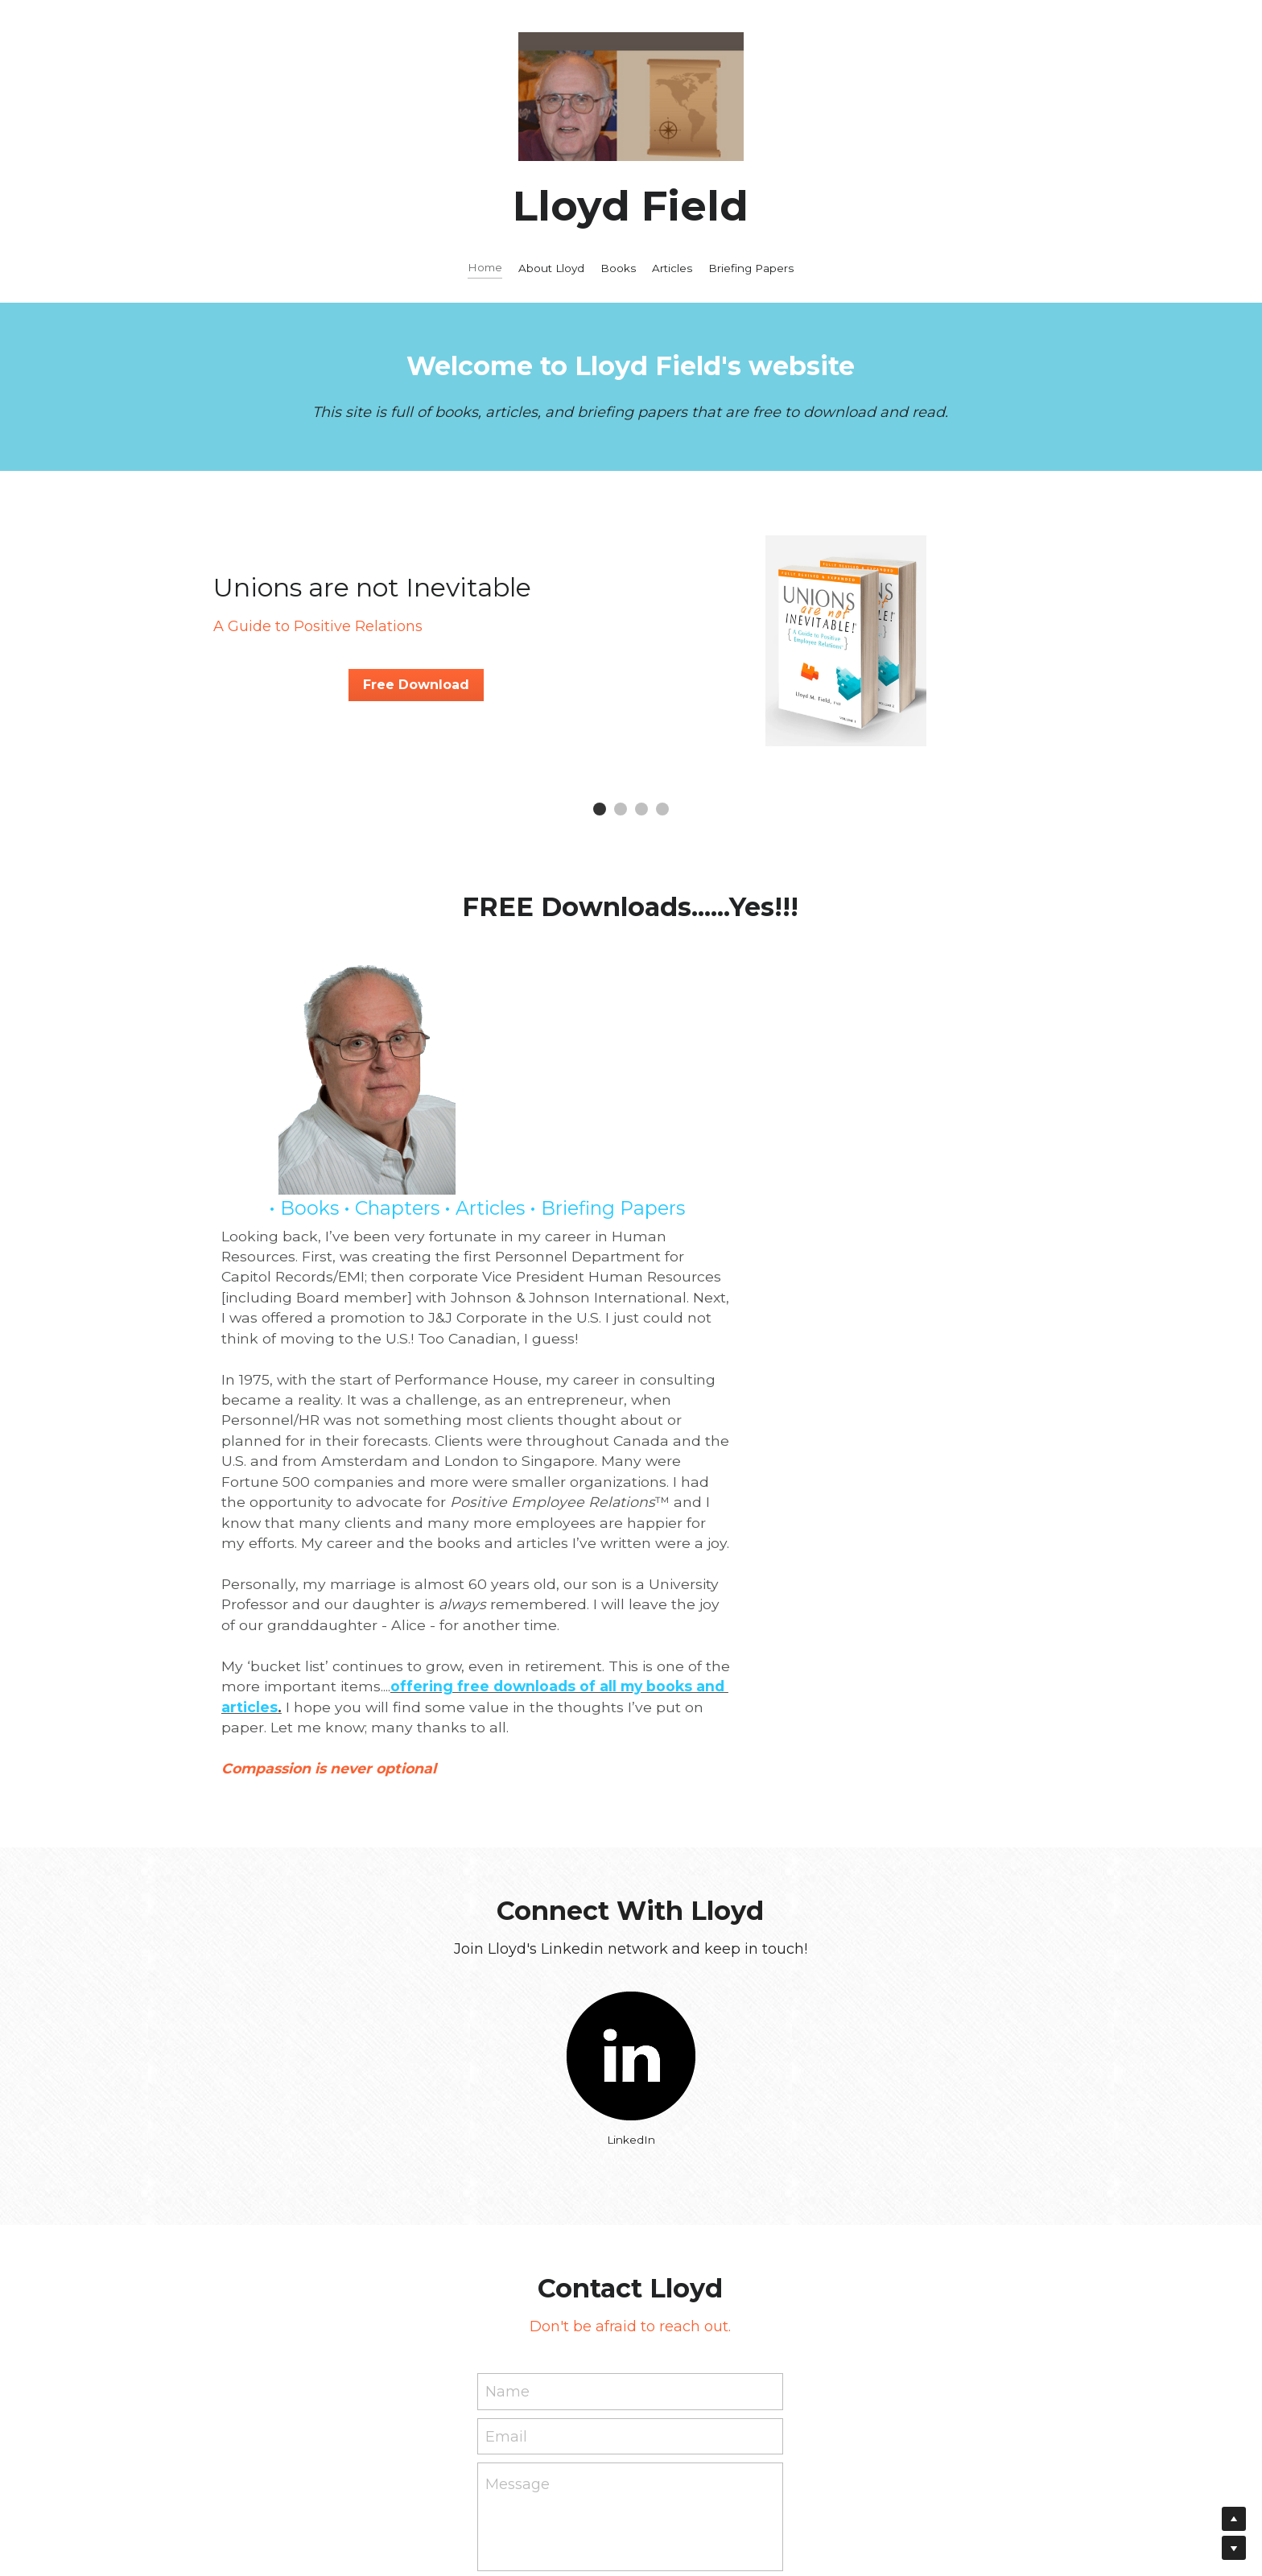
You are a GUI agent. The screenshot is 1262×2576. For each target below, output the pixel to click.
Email (506, 2218)
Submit (630, 2380)
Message (517, 2266)
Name (507, 2173)
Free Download (416, 684)
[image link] (631, 1837)
